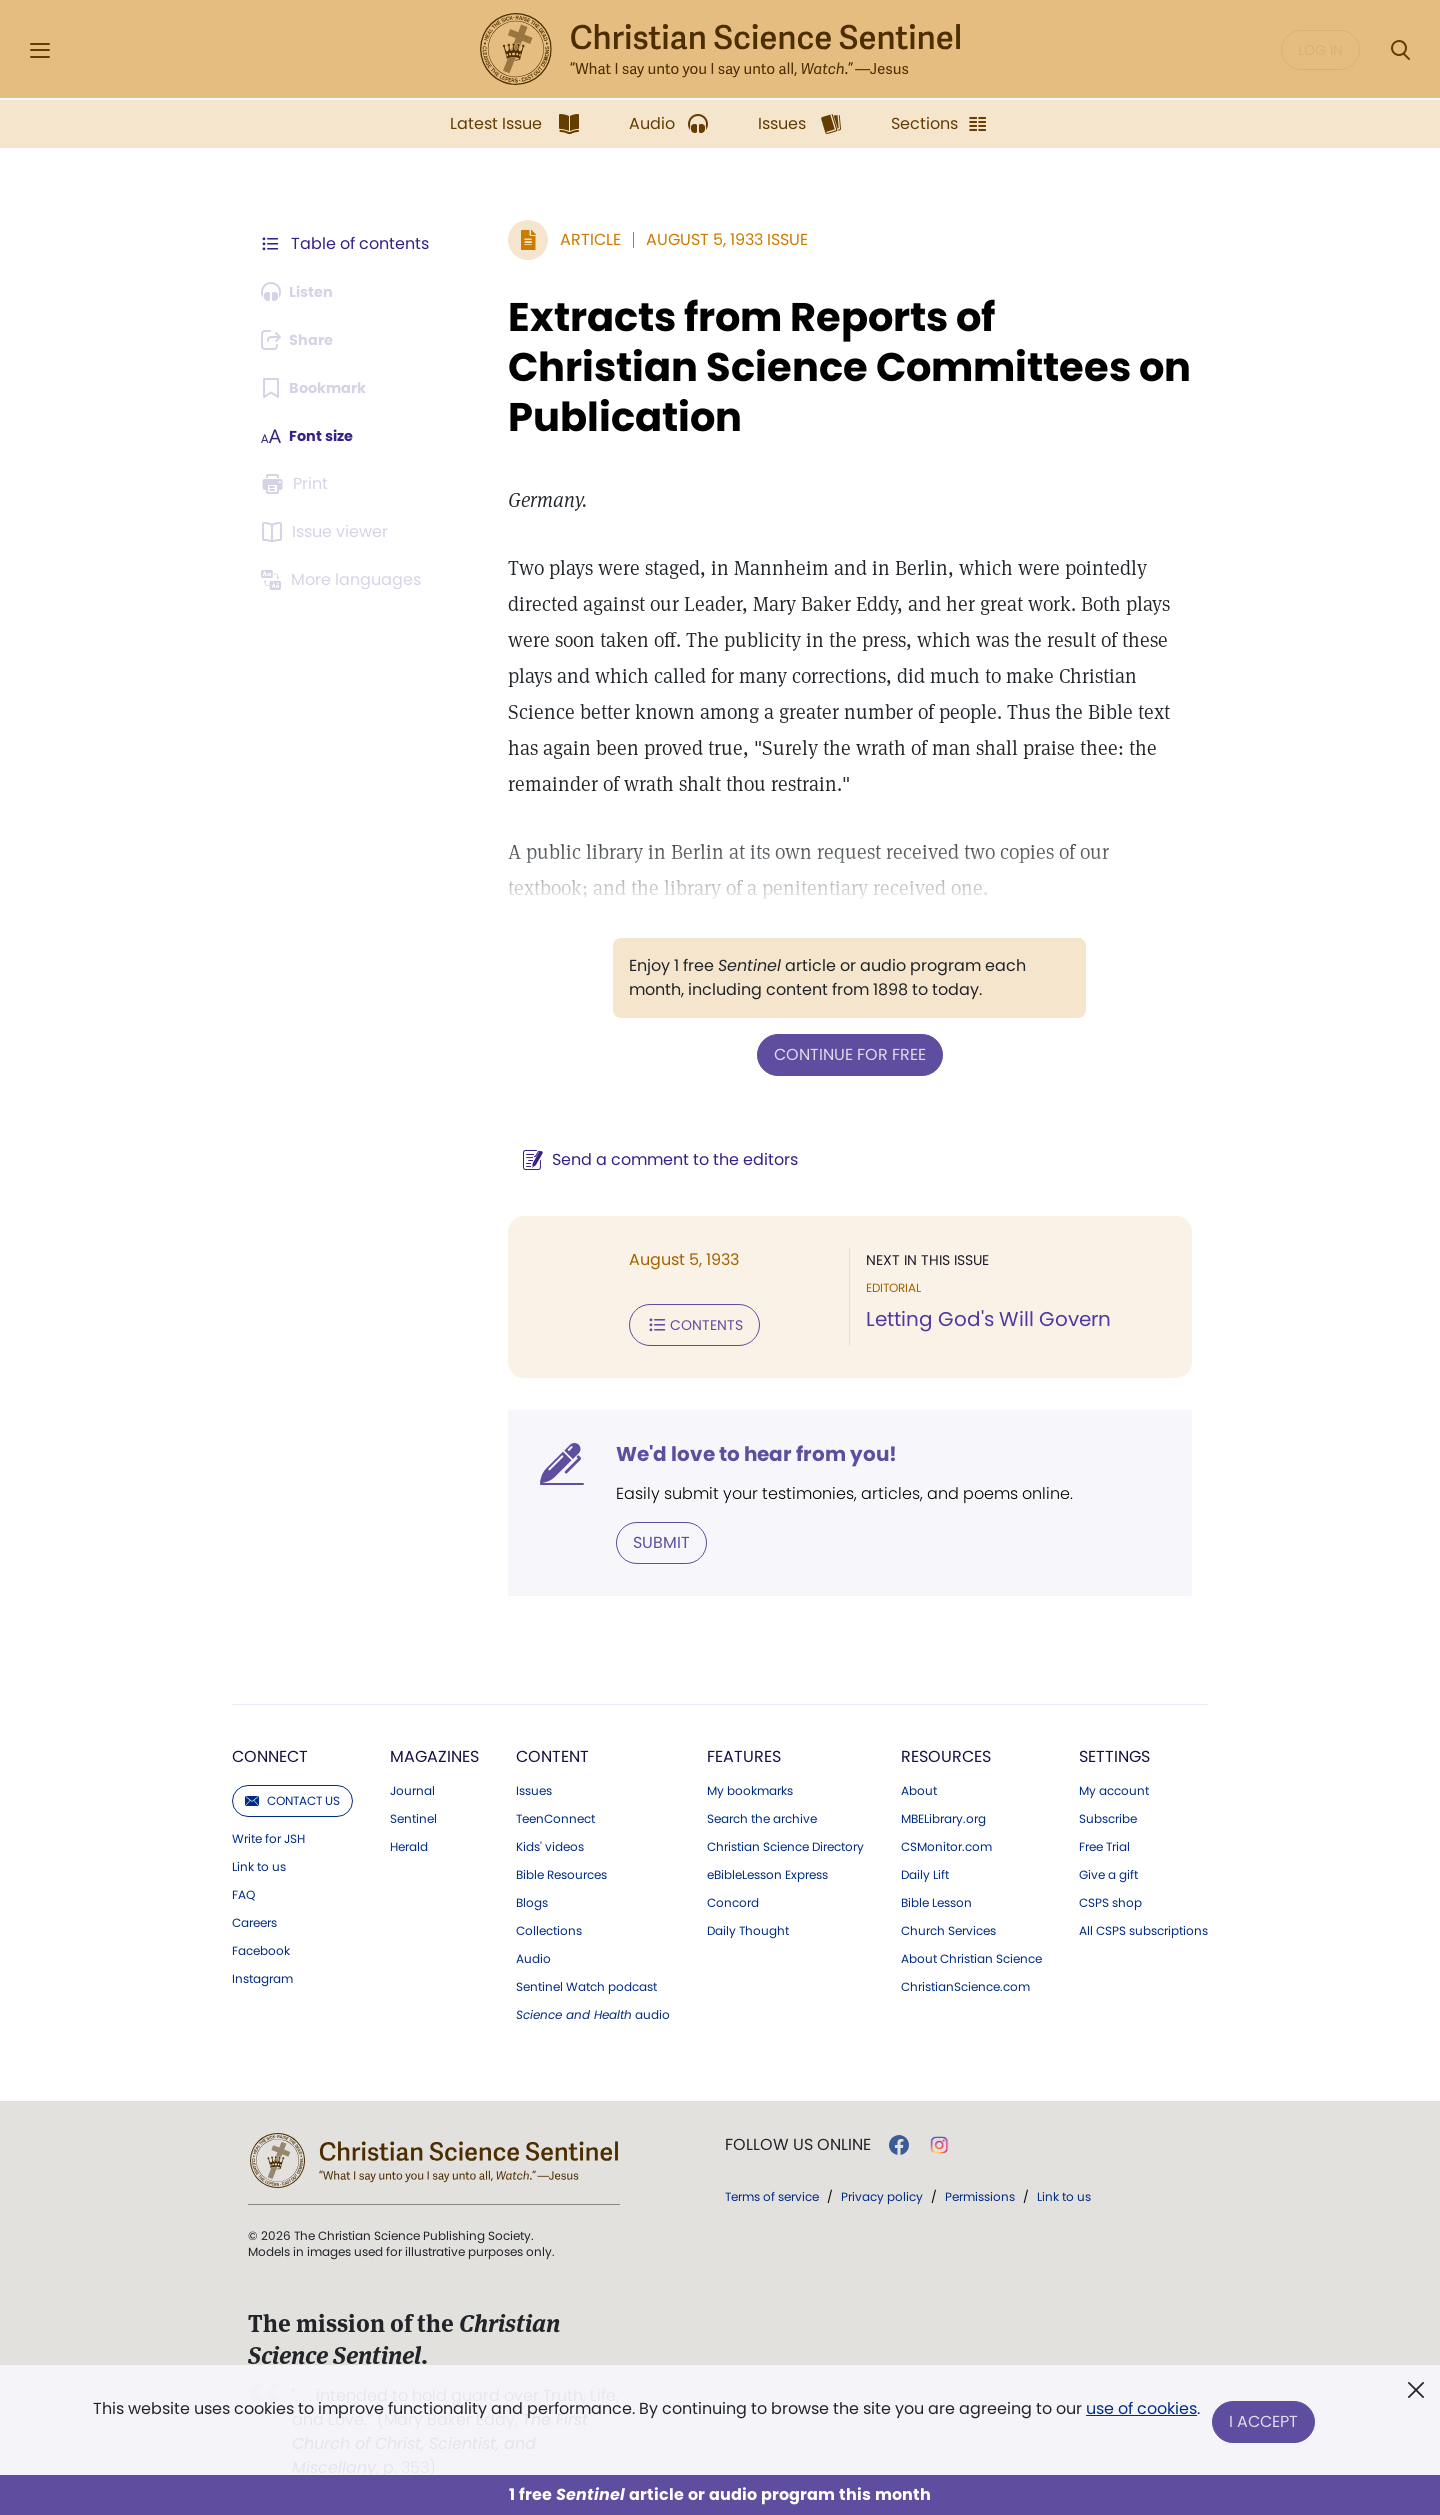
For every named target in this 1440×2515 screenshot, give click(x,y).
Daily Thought (748, 1925)
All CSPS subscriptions (1143, 1925)
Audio (533, 1953)
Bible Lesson (936, 1897)
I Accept (1265, 2422)
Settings (1114, 1750)
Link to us (259, 1861)
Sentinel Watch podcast (586, 1981)
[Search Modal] (1400, 50)
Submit (635, 1537)
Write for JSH (268, 1833)
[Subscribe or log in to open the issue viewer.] (328, 532)
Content (552, 1750)
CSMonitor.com (946, 1841)
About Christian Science (971, 1953)
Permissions (980, 2190)
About (919, 1785)
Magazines (434, 1750)
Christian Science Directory (785, 1841)
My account (1114, 1785)
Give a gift (1108, 1869)
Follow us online (798, 2139)
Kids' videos (550, 1841)
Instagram (262, 1973)
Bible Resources (561, 1869)
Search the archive (762, 1813)
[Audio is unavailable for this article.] (302, 292)
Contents (668, 1322)
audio (593, 2009)
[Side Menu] (40, 50)
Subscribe (1108, 1813)
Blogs (532, 1897)
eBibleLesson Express (767, 1869)
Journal (412, 1785)
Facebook (261, 1945)
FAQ (243, 1889)
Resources (946, 1750)
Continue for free (837, 1053)
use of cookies (1139, 2414)
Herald (409, 1841)
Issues (534, 1785)
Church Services (948, 1925)
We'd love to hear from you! (730, 1450)
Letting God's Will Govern (975, 1318)
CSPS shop (1110, 1897)
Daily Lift (925, 1869)
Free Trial (1104, 1841)
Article (564, 239)
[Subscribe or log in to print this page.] (298, 484)
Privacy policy (882, 2190)
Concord (733, 1897)
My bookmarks (750, 1785)
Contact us (292, 1794)
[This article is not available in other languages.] (345, 580)
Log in (1320, 50)
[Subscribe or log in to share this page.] (303, 340)
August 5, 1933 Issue (701, 239)
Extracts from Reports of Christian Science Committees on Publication (824, 367)
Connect (270, 1750)
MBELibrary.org (943, 1813)
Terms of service (772, 2190)
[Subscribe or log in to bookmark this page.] (319, 388)
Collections (549, 1925)
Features (744, 1750)
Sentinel (413, 1813)
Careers (254, 1917)
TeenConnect (555, 1813)
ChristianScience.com (965, 1981)
